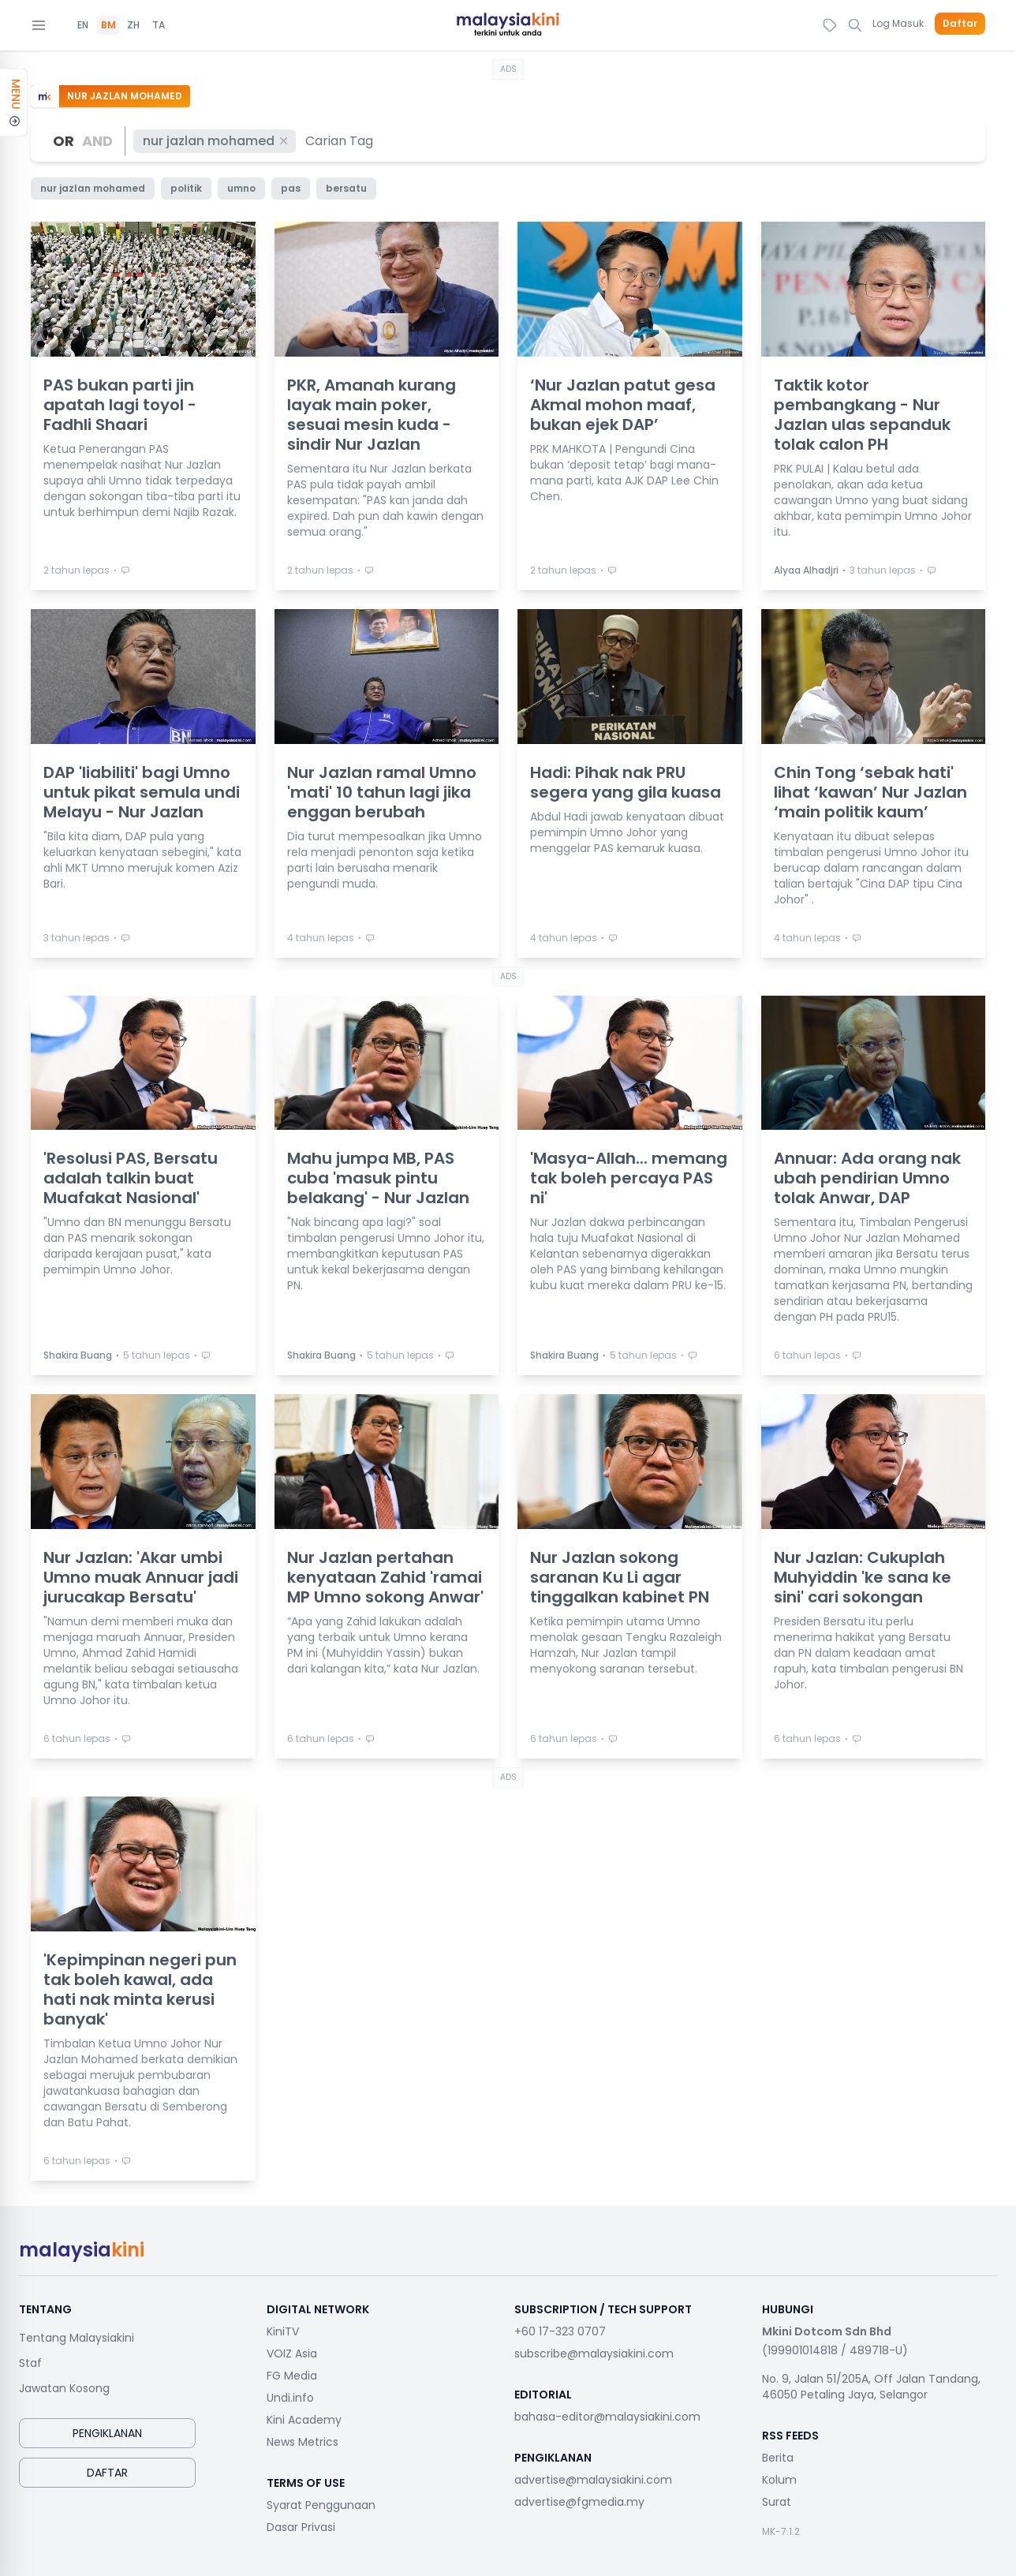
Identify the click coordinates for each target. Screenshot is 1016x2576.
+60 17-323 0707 (560, 2331)
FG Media (292, 2375)
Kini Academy (304, 2420)
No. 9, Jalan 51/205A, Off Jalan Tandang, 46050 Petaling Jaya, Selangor (871, 2386)
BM (108, 25)
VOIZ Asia (292, 2353)
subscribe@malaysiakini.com (594, 2353)
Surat (776, 2502)
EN (82, 25)
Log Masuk (898, 23)
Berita (778, 2458)
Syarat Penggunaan (321, 2505)
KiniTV (283, 2331)
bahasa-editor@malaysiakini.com (607, 2417)
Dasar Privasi (301, 2527)
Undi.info (290, 2398)
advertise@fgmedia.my (579, 2502)
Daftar (960, 23)
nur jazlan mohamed (216, 141)
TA (158, 25)
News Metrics (302, 2442)
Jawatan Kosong (64, 2388)
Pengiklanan (107, 2433)
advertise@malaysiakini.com (593, 2480)
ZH (133, 25)
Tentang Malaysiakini (76, 2338)
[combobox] (340, 140)
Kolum (779, 2480)
